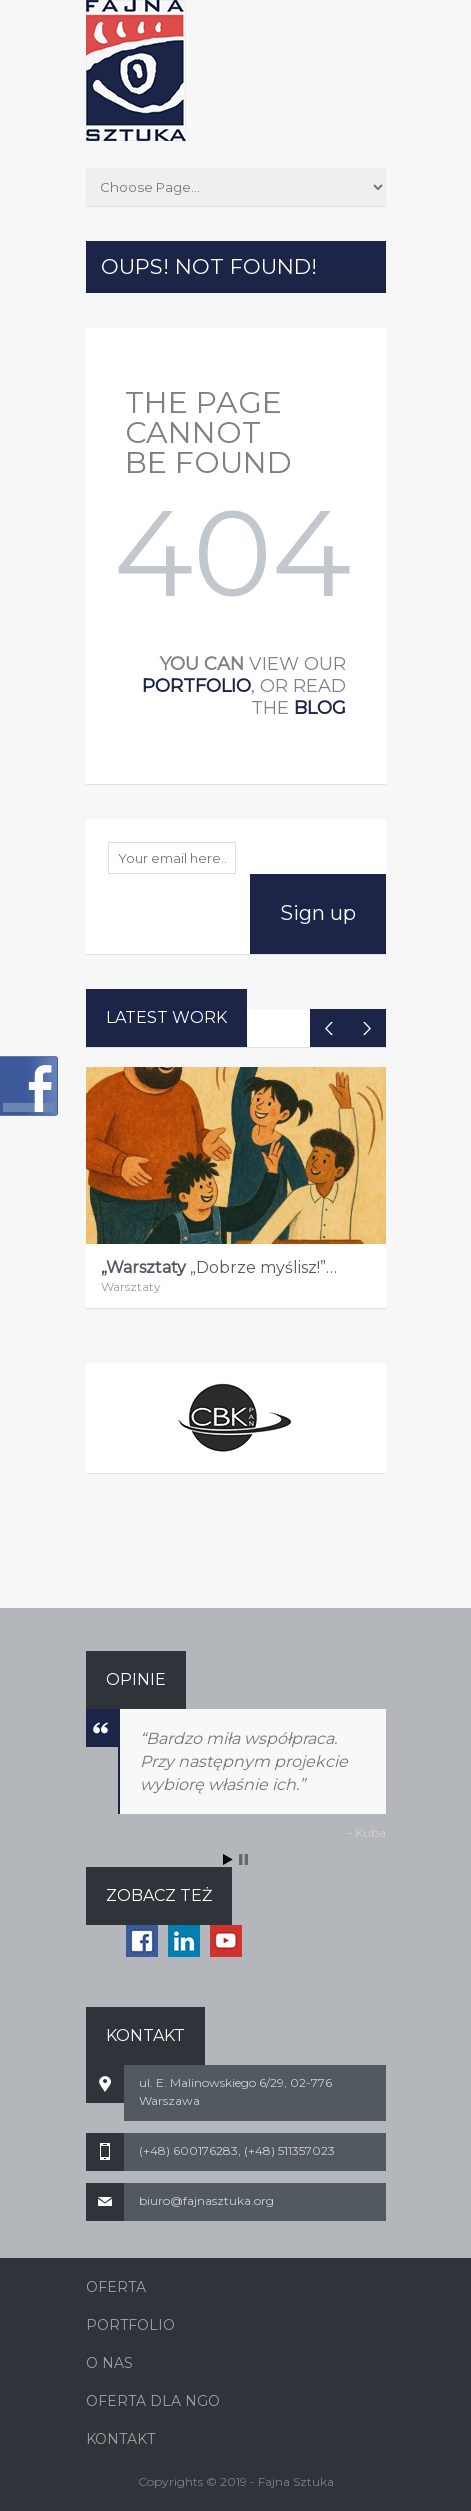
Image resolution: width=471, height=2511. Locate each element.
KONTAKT (120, 2439)
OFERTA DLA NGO (153, 2401)
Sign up (318, 913)
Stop (243, 1859)
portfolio (196, 686)
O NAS (109, 2363)
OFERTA (116, 2287)
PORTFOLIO (130, 2325)
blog (320, 708)
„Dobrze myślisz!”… (219, 1267)
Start (228, 1859)
